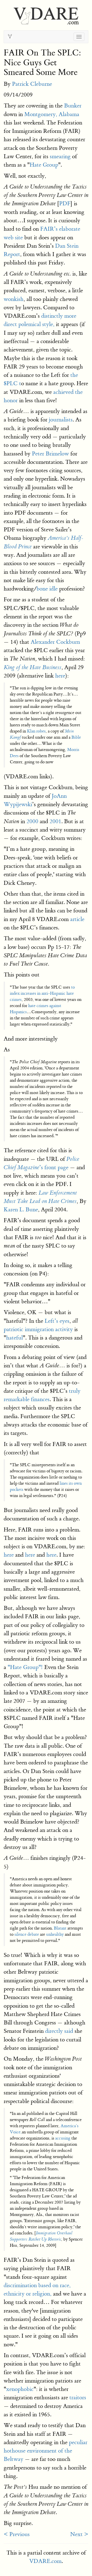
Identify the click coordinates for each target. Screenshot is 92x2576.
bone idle (47, 588)
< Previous (17, 2534)
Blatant (60, 1928)
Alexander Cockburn (55, 641)
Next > (79, 2534)
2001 (55, 821)
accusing (62, 2138)
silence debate (26, 1934)
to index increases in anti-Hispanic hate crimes (42, 993)
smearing (60, 156)
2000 (32, 821)
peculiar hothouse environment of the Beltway (45, 2451)
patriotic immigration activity (38, 1329)
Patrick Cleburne (32, 83)
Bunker (72, 105)
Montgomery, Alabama (51, 114)
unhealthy (55, 1934)
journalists (61, 419)
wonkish (14, 299)
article (77, 919)
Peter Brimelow (50, 453)
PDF (64, 203)
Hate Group (44, 164)
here (60, 675)
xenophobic (20, 2389)
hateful (14, 1337)
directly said (59, 2031)
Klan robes (36, 731)
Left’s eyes (56, 1320)
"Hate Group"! (24, 1667)
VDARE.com (45, 2561)
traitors (77, 2397)
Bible (76, 737)
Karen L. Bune (21, 1209)
